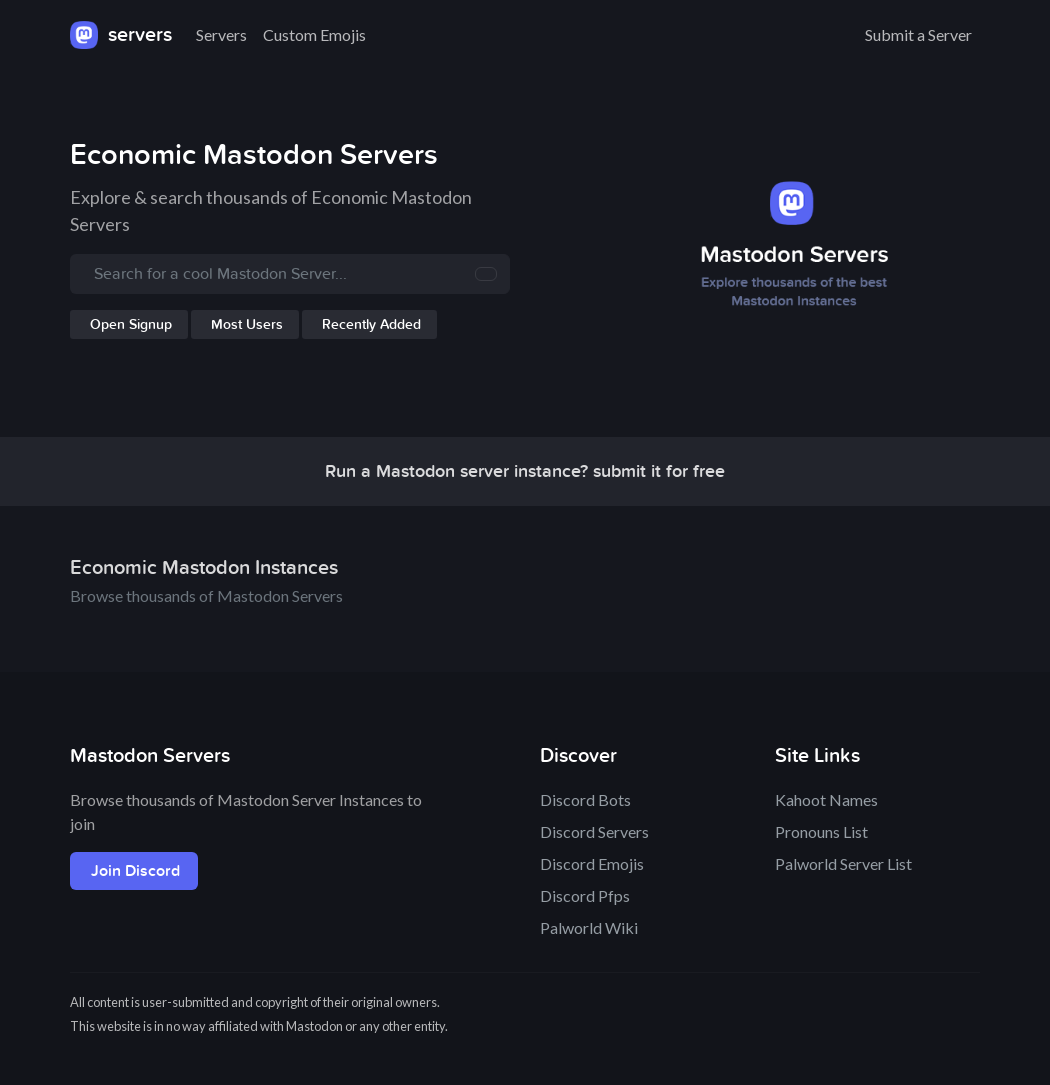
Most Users (247, 324)
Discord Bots (585, 799)
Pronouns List (821, 831)
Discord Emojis (592, 863)
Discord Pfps (585, 895)
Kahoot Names (826, 799)
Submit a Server (918, 34)
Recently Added (371, 324)
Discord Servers (594, 831)
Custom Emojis (314, 34)
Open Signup (131, 324)
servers (121, 35)
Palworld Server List (843, 863)
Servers (221, 34)
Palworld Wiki (589, 927)
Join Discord (135, 871)
